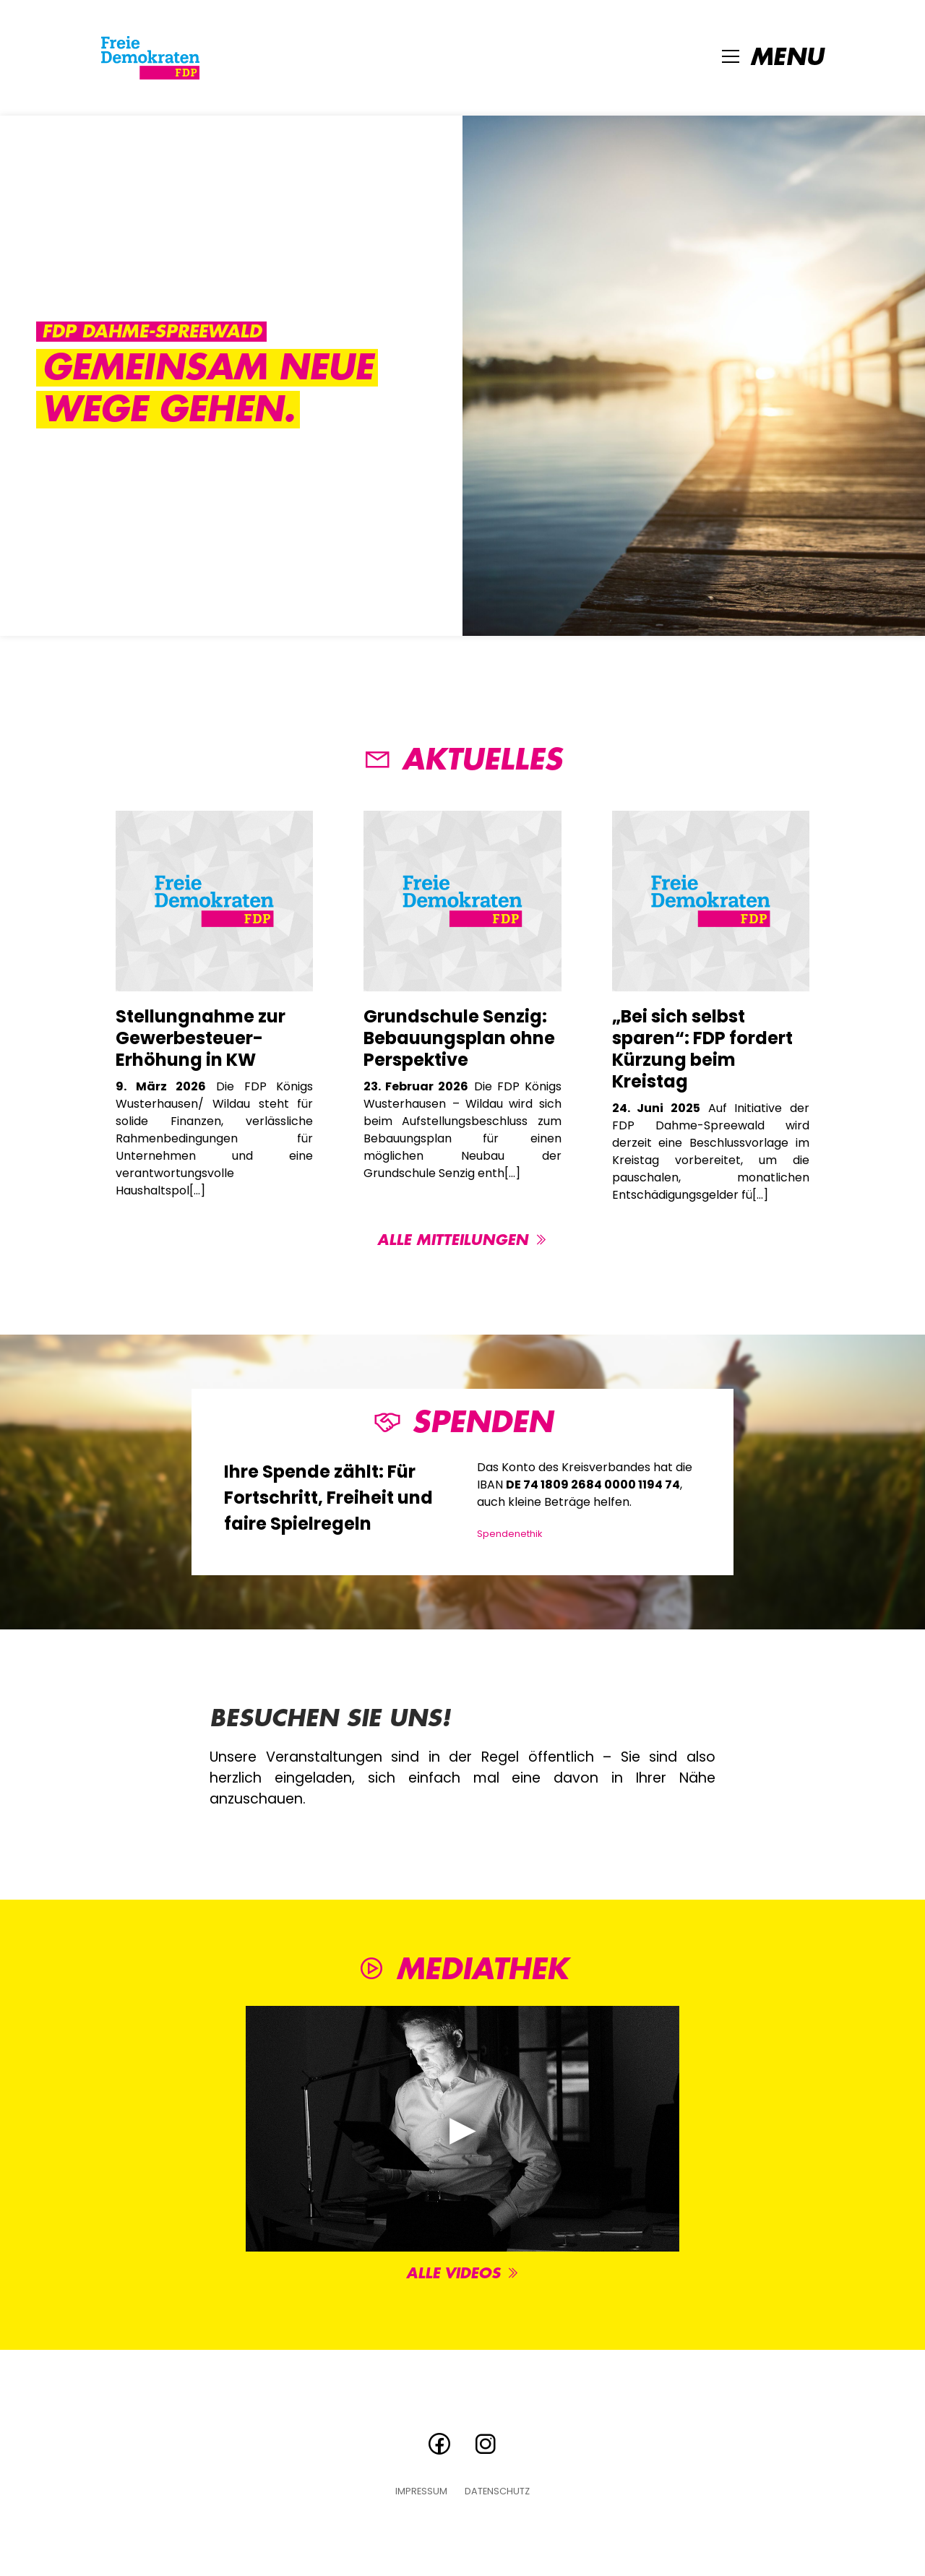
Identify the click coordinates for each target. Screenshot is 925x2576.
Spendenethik (509, 1534)
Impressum (421, 2492)
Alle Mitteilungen (462, 1240)
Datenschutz (497, 2492)
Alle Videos (463, 2273)
